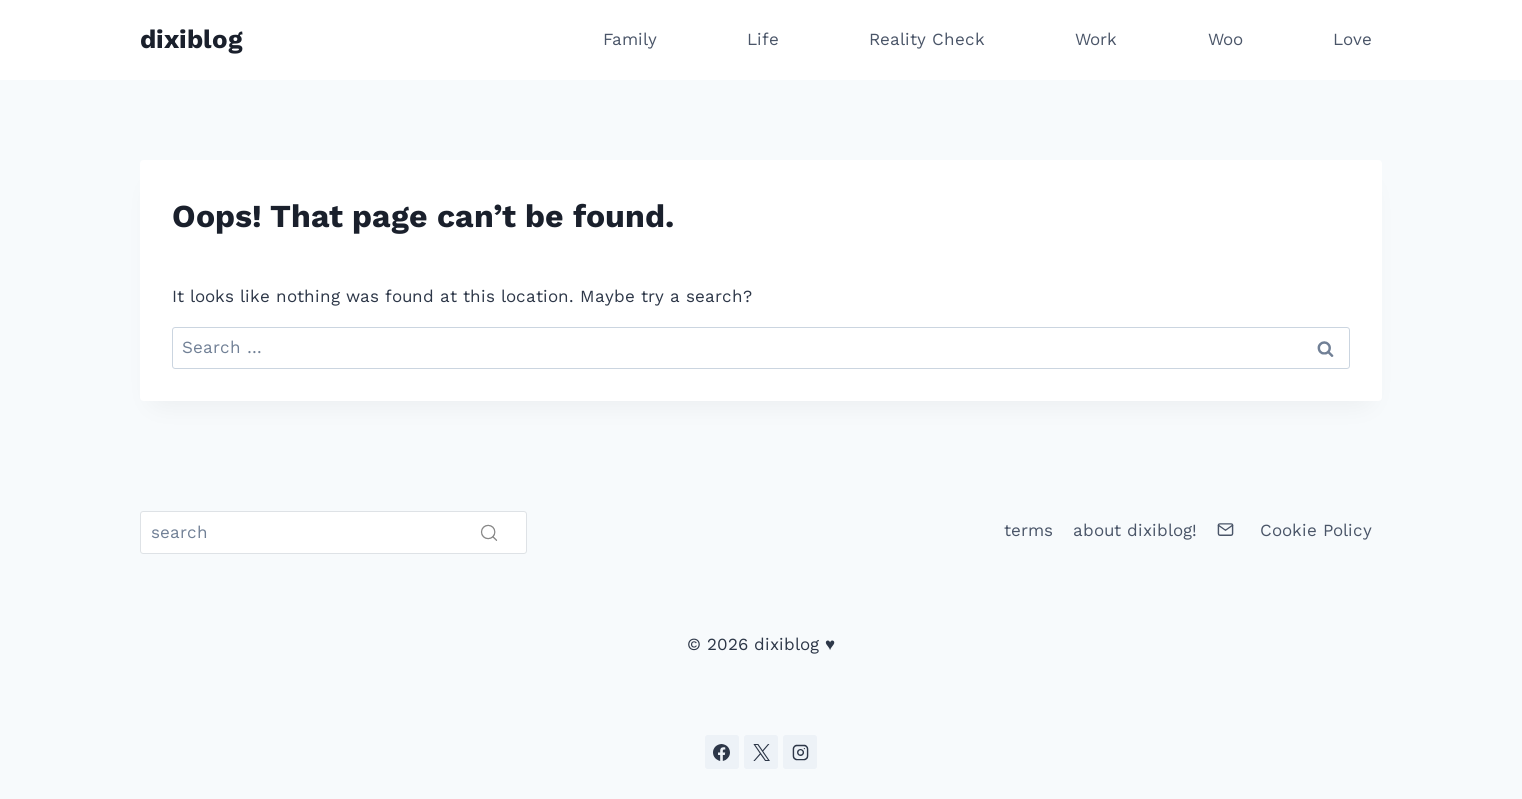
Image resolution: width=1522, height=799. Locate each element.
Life (763, 39)
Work (1096, 39)
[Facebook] (722, 752)
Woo (1225, 39)
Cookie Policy (1316, 530)
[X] (761, 752)
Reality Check (927, 39)
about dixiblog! (1135, 530)
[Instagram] (800, 752)
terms (1028, 530)
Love (1352, 39)
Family (630, 39)
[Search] (333, 532)
